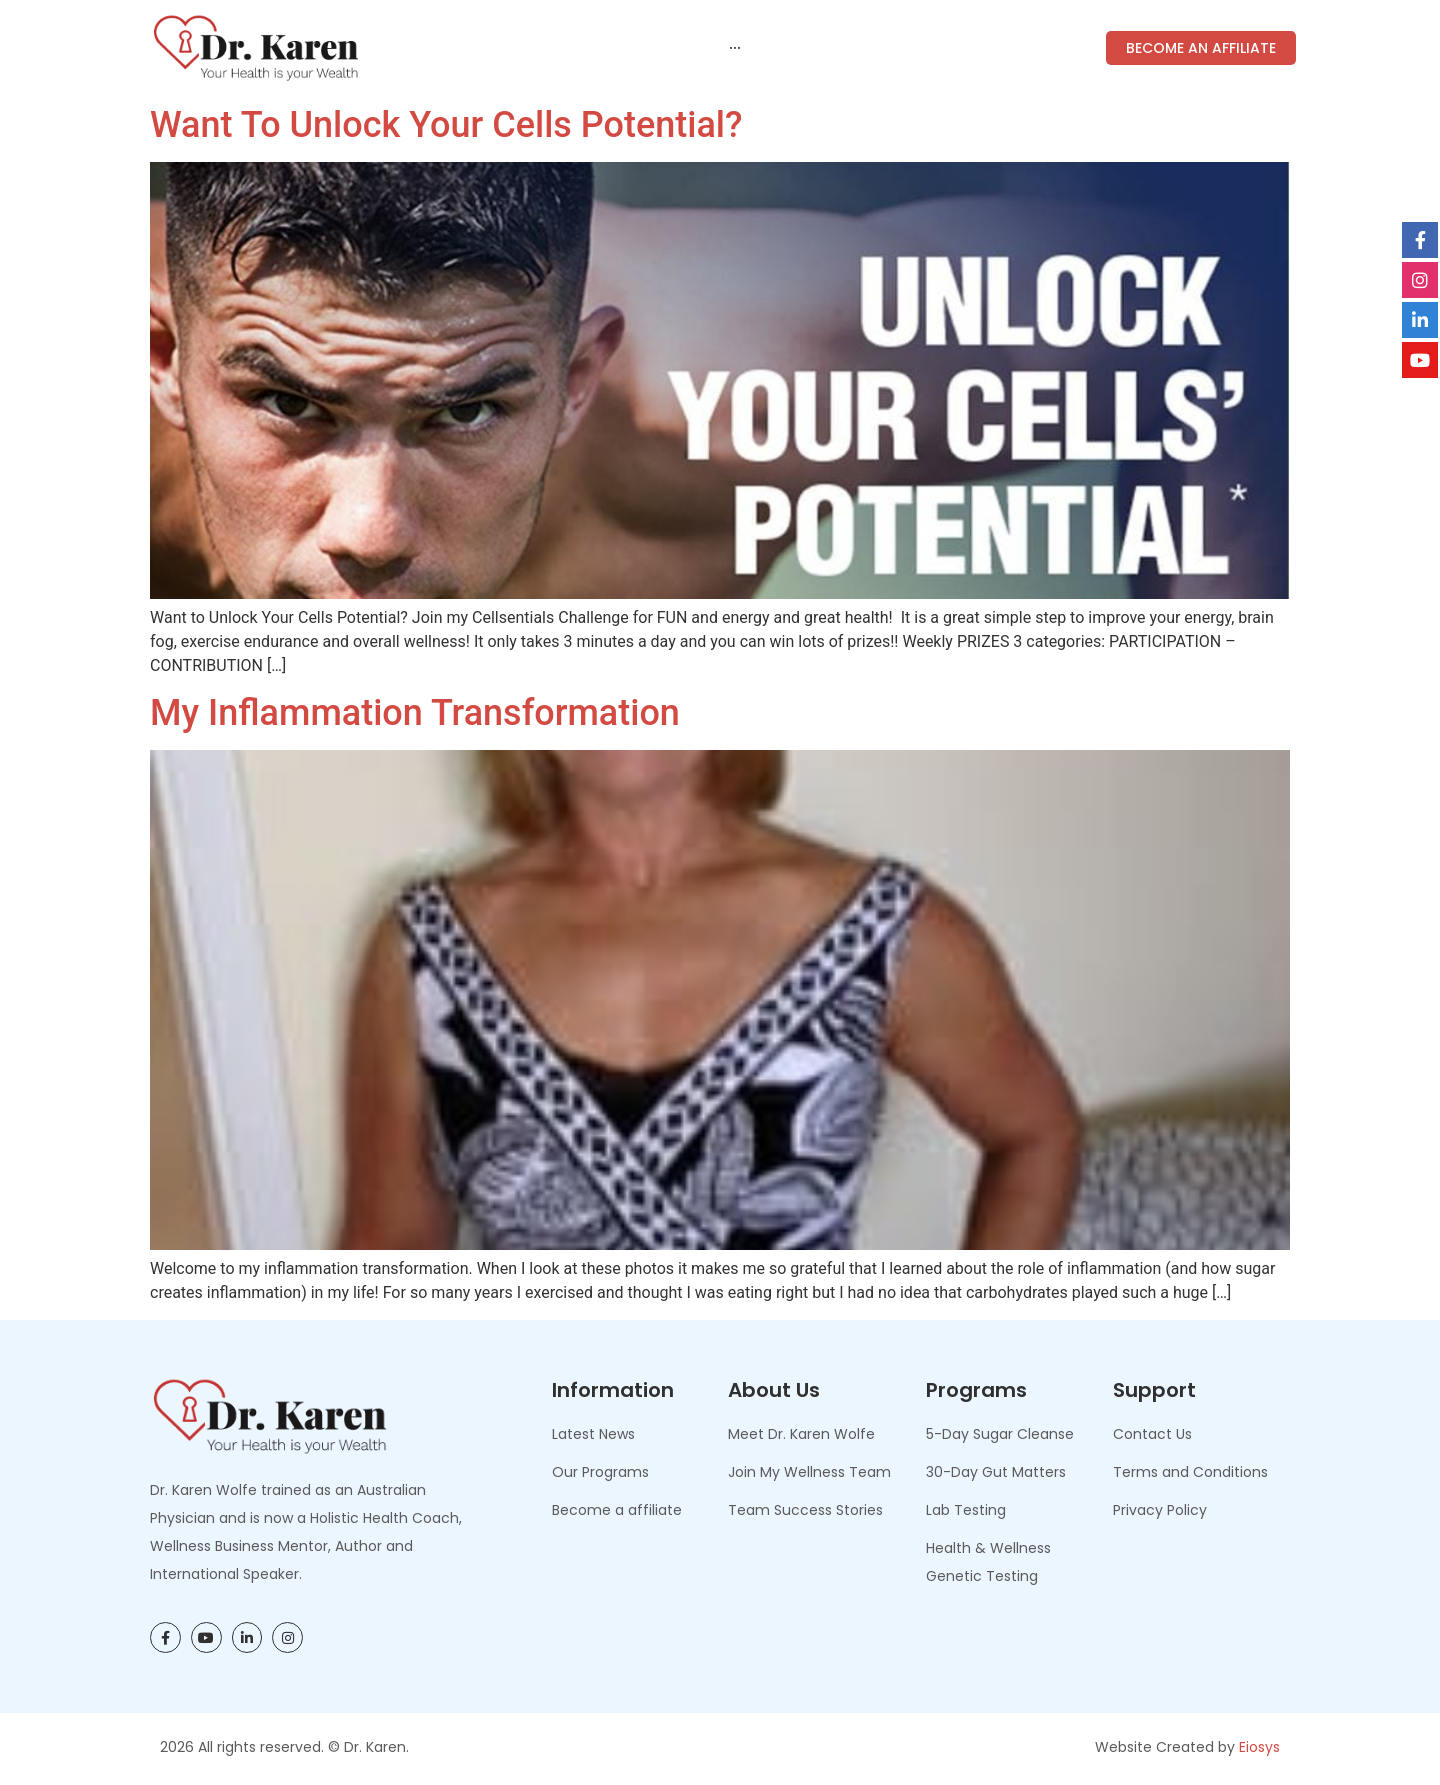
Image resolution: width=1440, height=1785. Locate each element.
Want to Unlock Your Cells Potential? (446, 125)
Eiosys (1259, 1747)
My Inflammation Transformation (415, 713)
